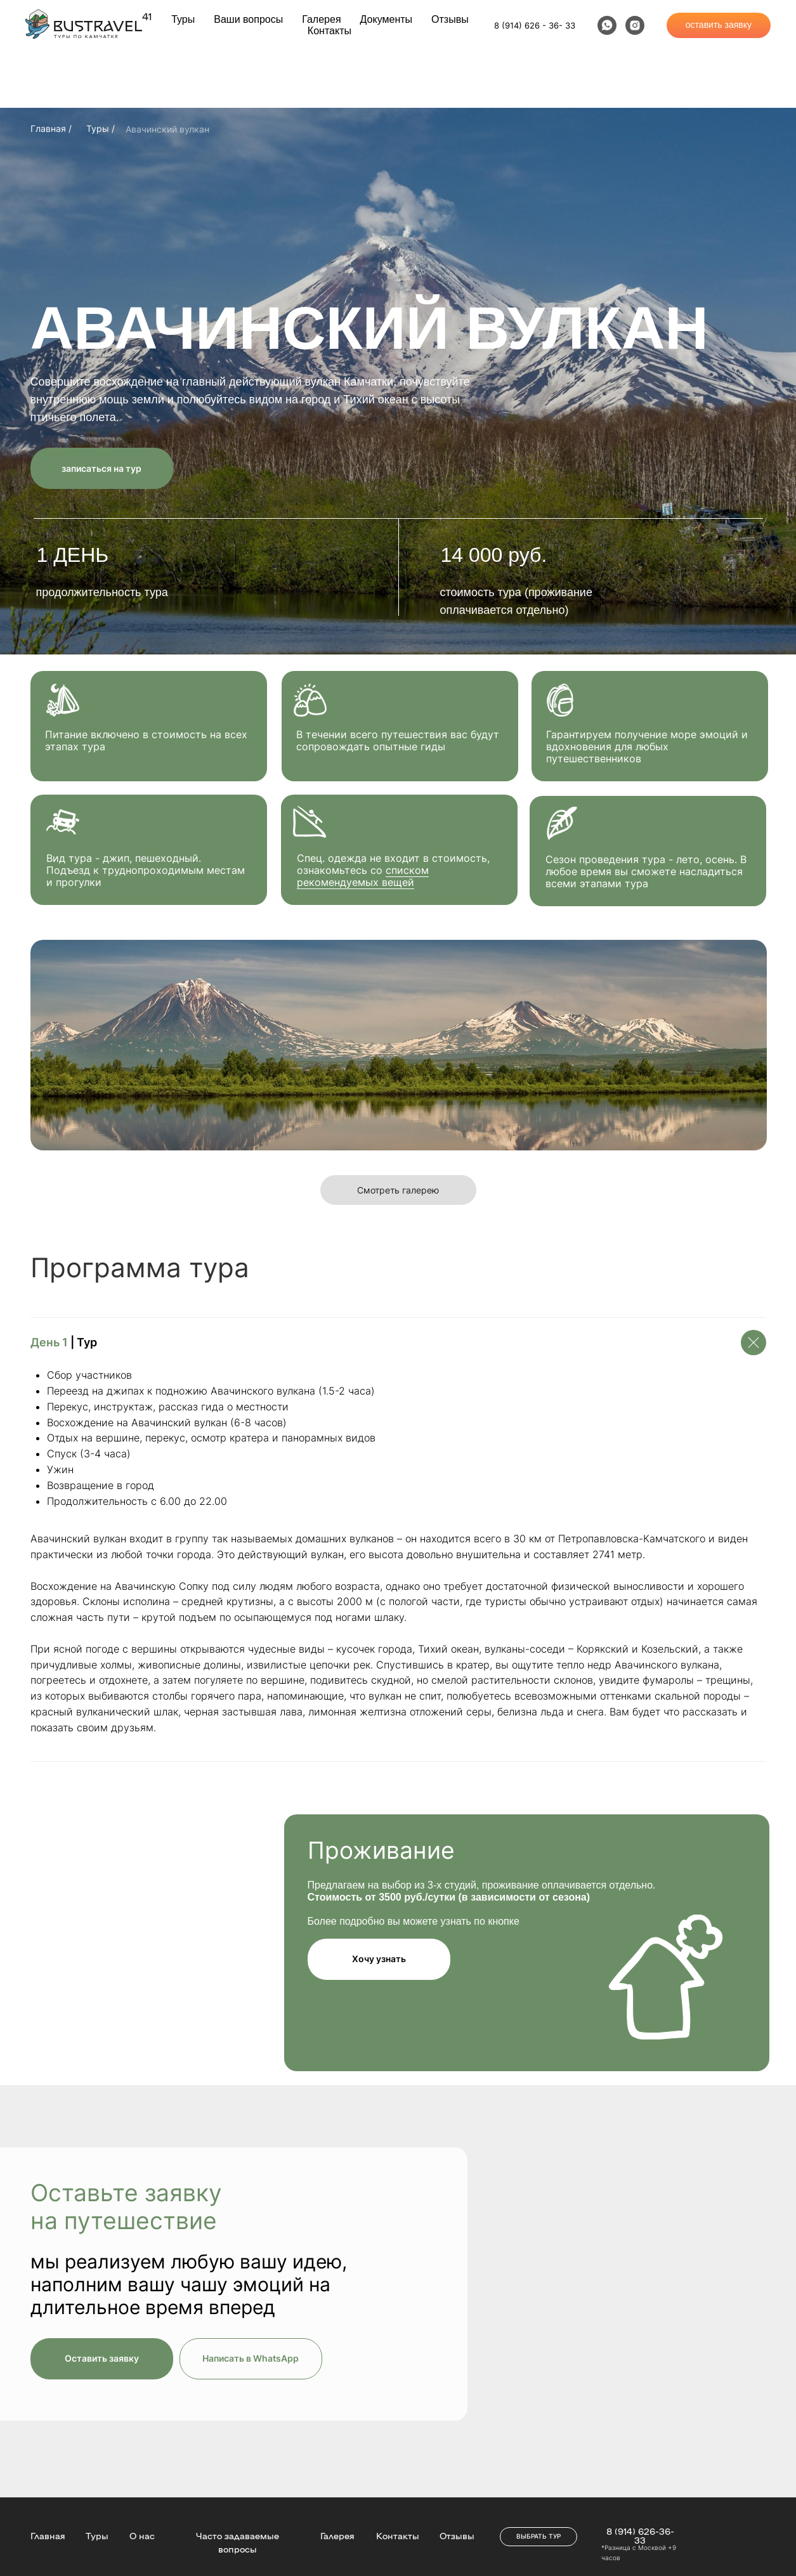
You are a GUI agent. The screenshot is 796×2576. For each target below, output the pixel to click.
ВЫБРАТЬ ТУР (538, 2536)
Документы (386, 19)
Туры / (100, 128)
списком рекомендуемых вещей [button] (363, 876)
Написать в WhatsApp (250, 2358)
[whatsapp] (607, 25)
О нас (142, 2535)
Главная (47, 2535)
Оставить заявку (102, 2358)
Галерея (321, 19)
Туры (183, 19)
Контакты (329, 30)
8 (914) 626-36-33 (640, 2535)
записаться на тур (101, 468)
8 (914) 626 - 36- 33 (534, 25)
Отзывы (450, 19)
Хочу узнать (379, 1958)
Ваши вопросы (248, 19)
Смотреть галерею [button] (398, 1190)
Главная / (51, 128)
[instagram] (634, 25)
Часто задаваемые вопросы (237, 2542)
